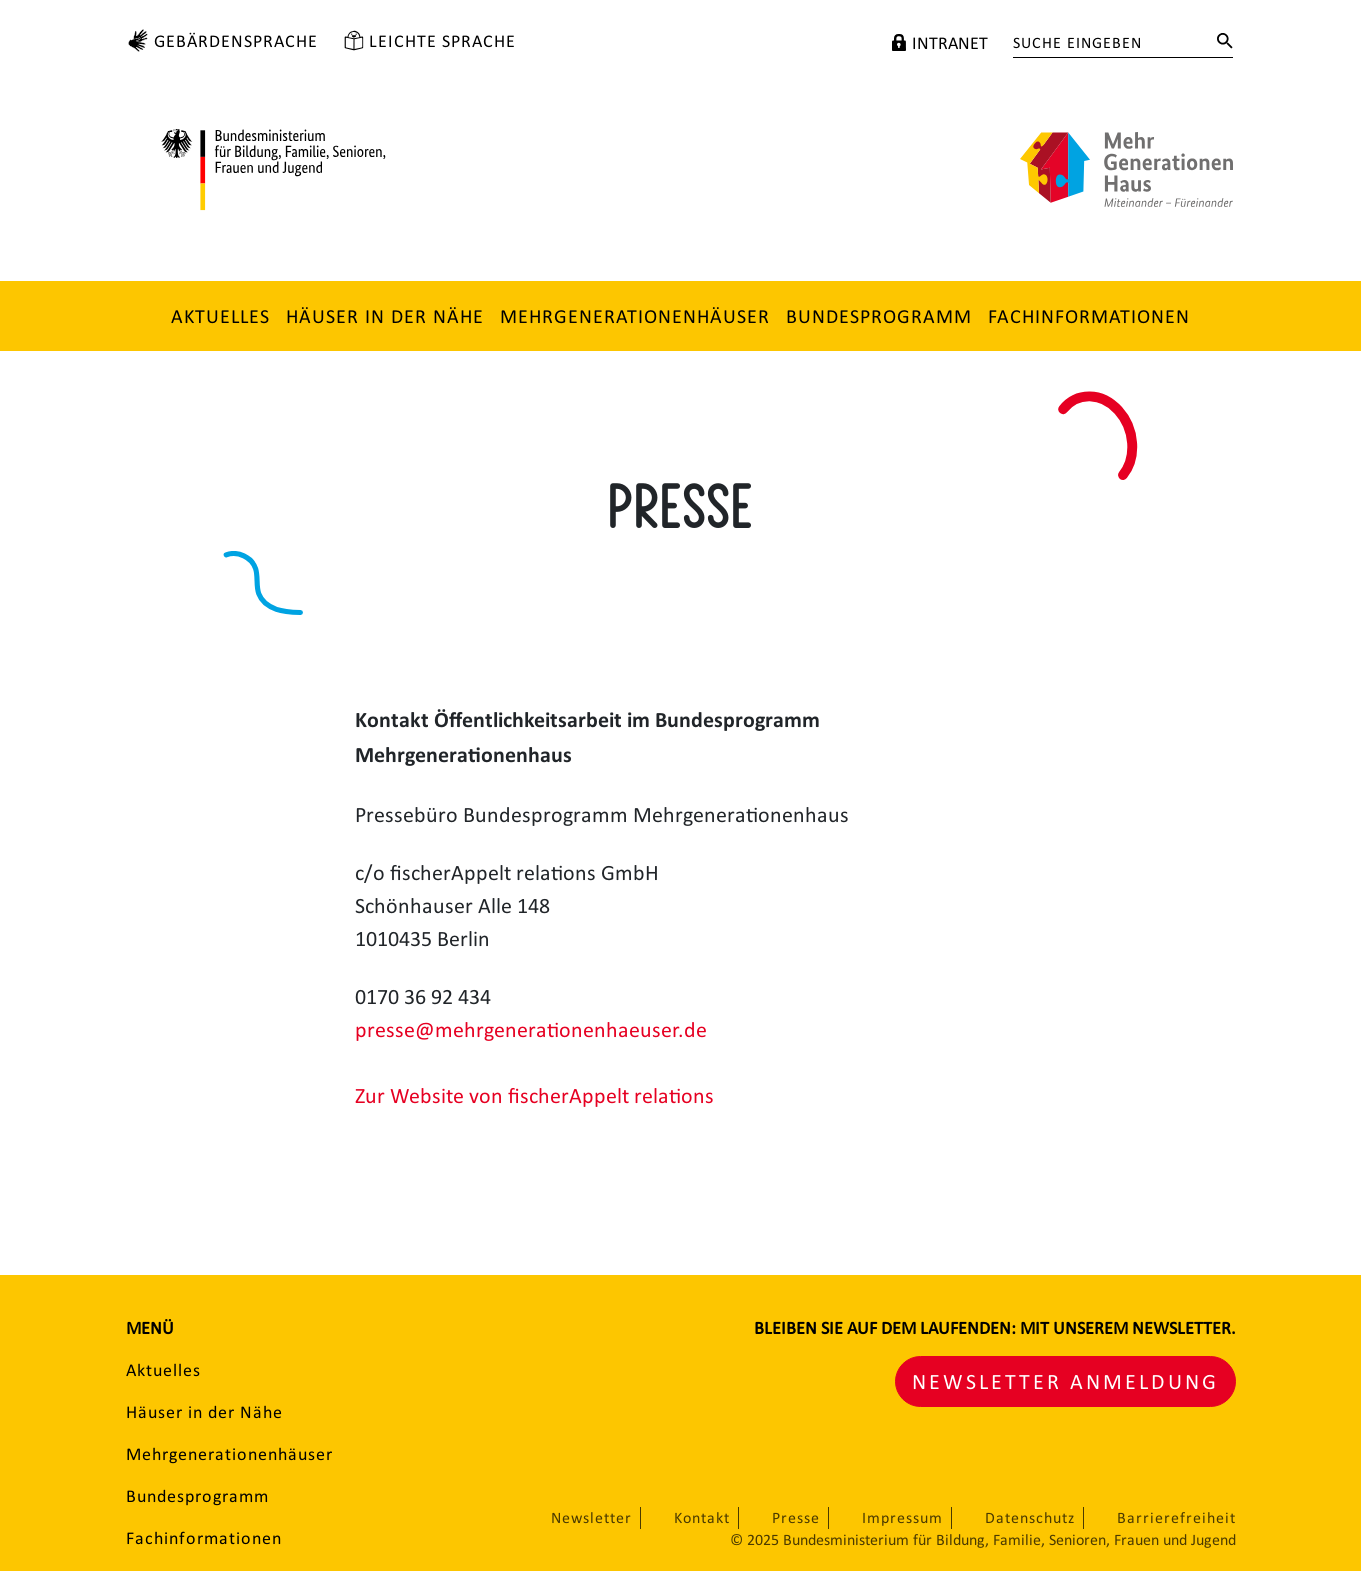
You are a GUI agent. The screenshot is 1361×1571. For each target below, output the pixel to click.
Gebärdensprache (236, 41)
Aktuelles (220, 316)
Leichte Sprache (442, 41)
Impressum (902, 1517)
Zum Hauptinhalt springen (24, 13)
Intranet (950, 43)
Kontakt (702, 1517)
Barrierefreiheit (1176, 1517)
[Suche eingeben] (1107, 43)
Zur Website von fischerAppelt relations (534, 1095)
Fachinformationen (1089, 316)
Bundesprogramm (879, 316)
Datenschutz (1030, 1517)
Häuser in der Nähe (385, 316)
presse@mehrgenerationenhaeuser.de (531, 1029)
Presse (796, 1517)
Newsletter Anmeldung (1065, 1381)
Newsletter (591, 1517)
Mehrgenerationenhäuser (635, 316)
